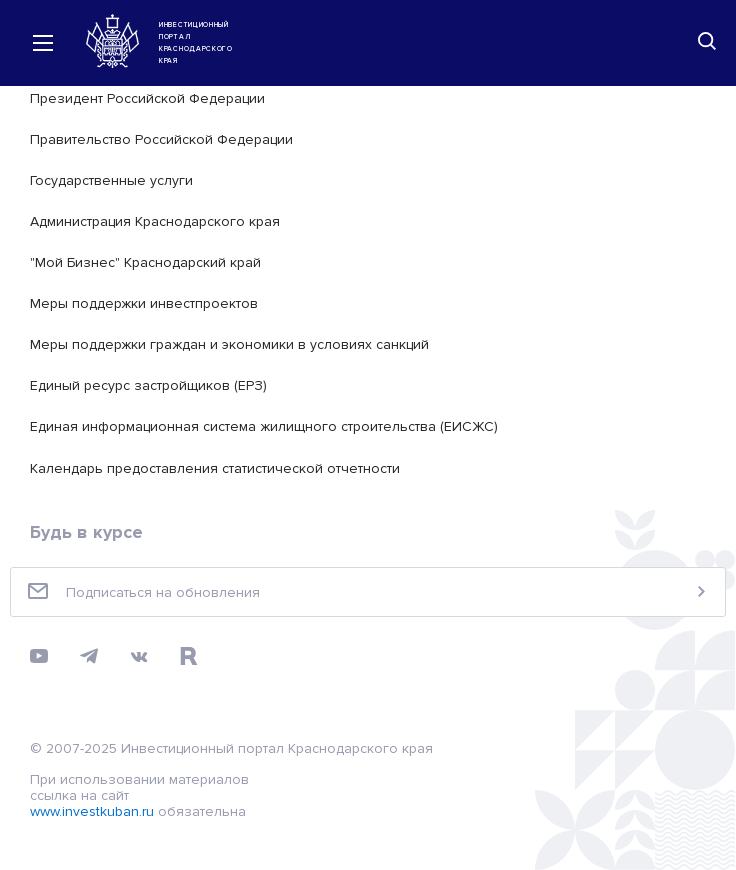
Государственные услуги (111, 180)
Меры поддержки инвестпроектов (144, 303)
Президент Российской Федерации (147, 98)
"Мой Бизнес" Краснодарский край (145, 262)
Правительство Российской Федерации (161, 139)
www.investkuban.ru (92, 811)
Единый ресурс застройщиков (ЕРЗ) (148, 385)
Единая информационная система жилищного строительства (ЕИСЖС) (264, 426)
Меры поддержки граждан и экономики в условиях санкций (229, 344)
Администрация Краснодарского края (155, 221)
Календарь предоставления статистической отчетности (215, 468)
